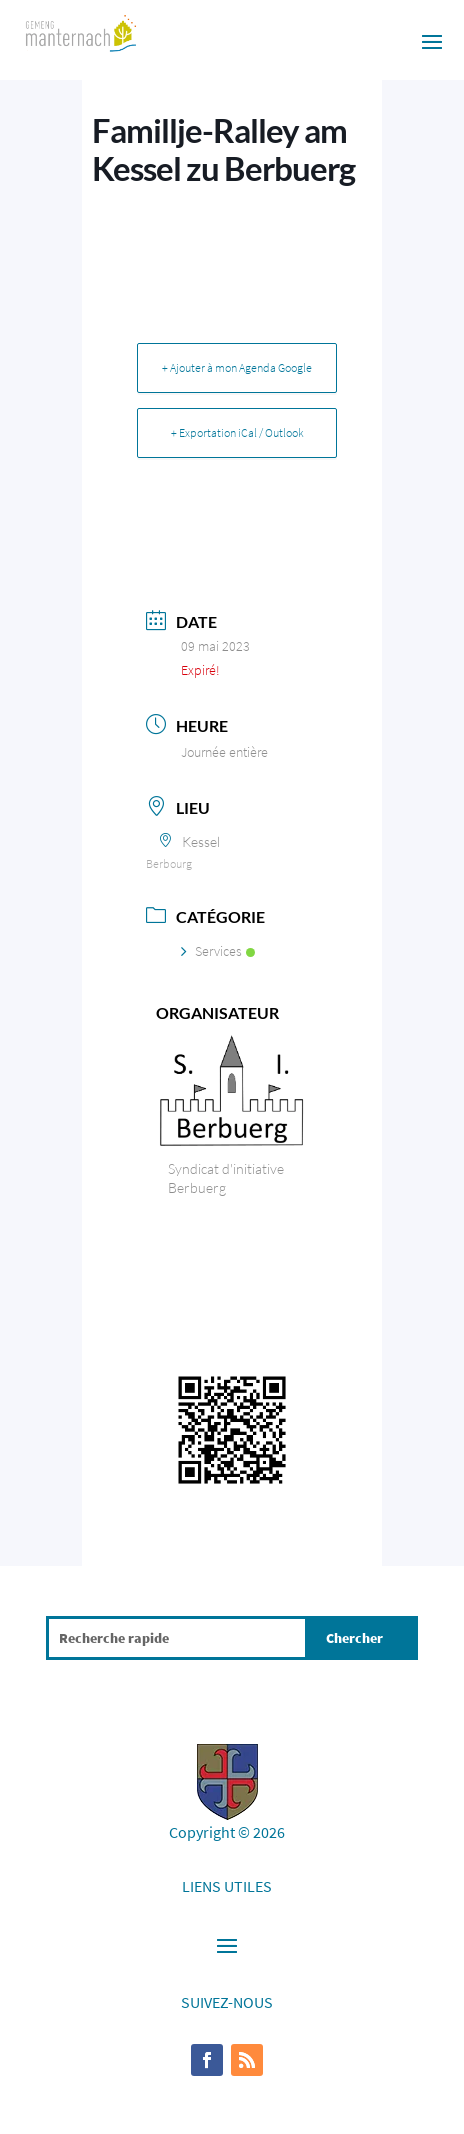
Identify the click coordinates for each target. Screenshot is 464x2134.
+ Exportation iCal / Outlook (237, 432)
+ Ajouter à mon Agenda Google (237, 367)
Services (218, 951)
